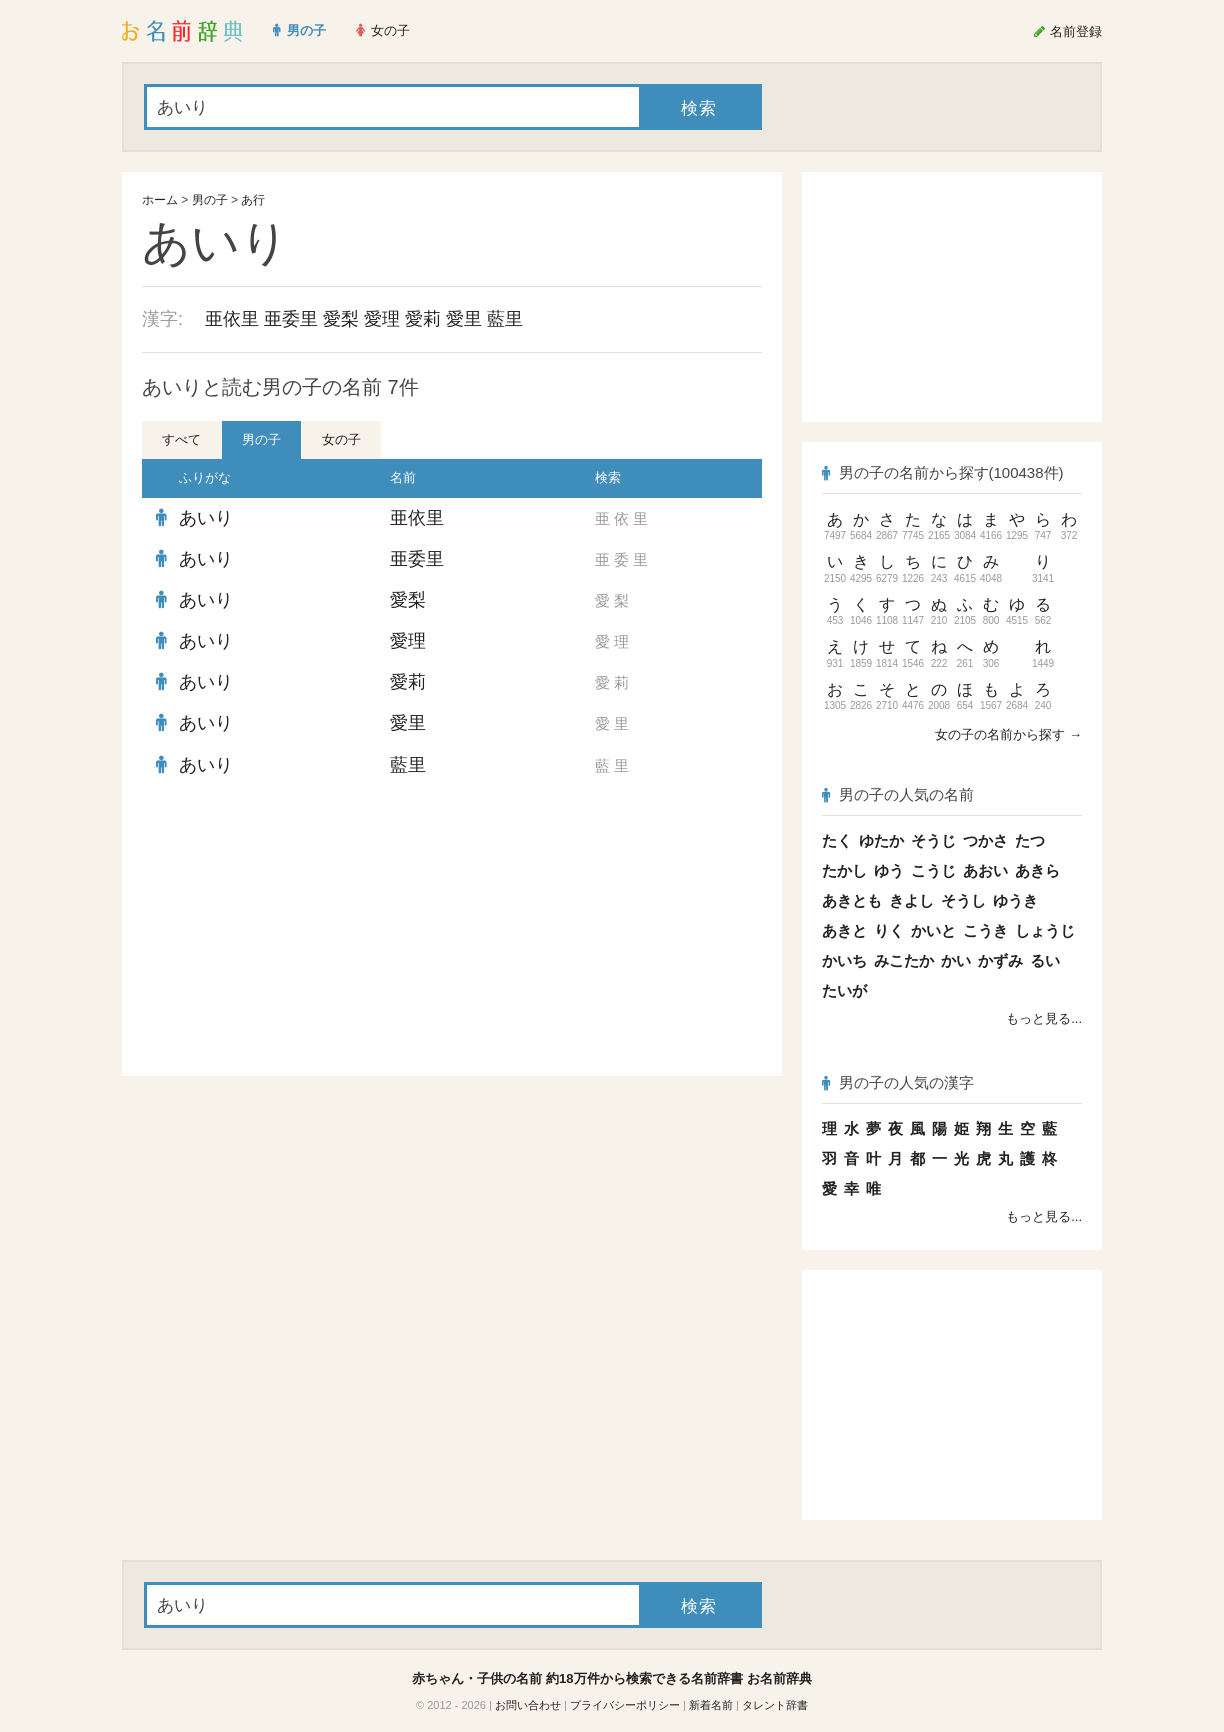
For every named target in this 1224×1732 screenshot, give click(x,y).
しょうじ (1045, 930)
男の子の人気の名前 (898, 794)
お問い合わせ (528, 1705)
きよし (911, 900)
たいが (844, 990)
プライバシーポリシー (625, 1705)
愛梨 (341, 319)
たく (837, 840)
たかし (844, 870)
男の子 (210, 200)
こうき (985, 930)
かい (956, 960)
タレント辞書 (775, 1705)
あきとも (852, 900)
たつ (1030, 840)
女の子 (341, 439)
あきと (844, 930)
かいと (933, 930)
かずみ (1000, 960)
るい (1045, 960)
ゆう (889, 870)
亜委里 (291, 319)
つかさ (985, 840)
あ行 (253, 200)
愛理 (382, 319)
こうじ (933, 870)
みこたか (904, 960)
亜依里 (232, 319)
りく (889, 930)
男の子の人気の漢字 (898, 1082)
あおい (985, 870)
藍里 (505, 319)
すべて (181, 439)
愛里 (464, 319)
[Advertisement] (292, 931)
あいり (206, 518)
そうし (963, 900)
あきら (1037, 870)
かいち (844, 960)
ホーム (160, 200)
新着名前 (711, 1705)
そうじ (933, 840)
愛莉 (423, 319)
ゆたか (881, 840)
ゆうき (1015, 900)
